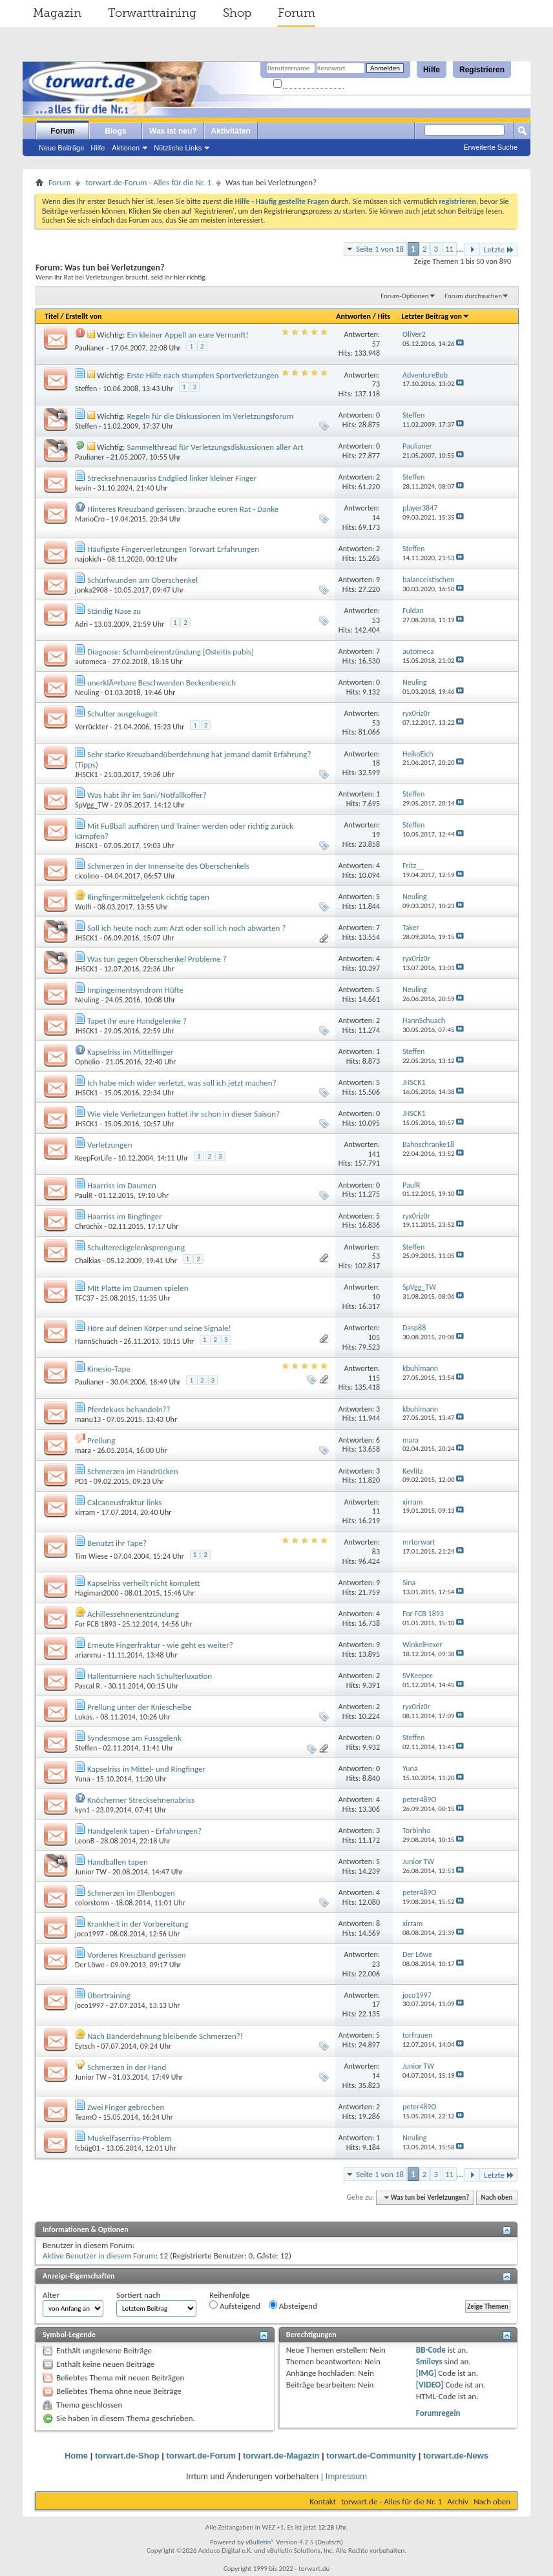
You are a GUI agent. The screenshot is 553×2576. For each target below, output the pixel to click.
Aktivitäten (231, 131)
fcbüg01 (87, 2148)
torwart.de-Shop (127, 2455)
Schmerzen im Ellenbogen (131, 1893)
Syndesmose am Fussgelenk (134, 1738)
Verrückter (91, 726)
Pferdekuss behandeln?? (129, 1409)
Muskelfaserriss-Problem (129, 2138)
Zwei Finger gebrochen (125, 2107)
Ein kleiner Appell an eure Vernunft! (187, 335)
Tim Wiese (91, 1556)
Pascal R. (88, 1685)
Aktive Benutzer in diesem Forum (99, 2255)
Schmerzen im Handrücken (132, 1471)
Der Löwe (90, 1964)
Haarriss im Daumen (121, 1185)
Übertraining (108, 1995)
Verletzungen (109, 1145)
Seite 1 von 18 (380, 249)
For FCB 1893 (95, 1623)
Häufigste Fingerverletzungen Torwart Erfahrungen (173, 549)
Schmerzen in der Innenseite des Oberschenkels (168, 866)
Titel (52, 316)
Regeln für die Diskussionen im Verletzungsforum (210, 416)
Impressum (346, 2476)
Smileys (429, 2361)
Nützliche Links (178, 148)
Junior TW (91, 1871)
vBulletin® (260, 2542)
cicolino (87, 875)
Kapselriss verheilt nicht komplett (143, 1583)
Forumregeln (438, 2413)
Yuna (82, 1778)
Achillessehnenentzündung (133, 1614)
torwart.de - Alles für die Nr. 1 (391, 2501)
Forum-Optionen (404, 296)
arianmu (88, 1654)
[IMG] (426, 2373)
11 (449, 249)
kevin (83, 487)
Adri (81, 624)
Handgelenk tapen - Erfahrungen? (144, 1831)
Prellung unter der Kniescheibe (139, 1707)
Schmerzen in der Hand (126, 2067)
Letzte (499, 249)
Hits (384, 316)
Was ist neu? (173, 131)
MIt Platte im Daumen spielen (138, 1288)
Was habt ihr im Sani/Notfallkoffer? (147, 795)
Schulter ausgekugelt (122, 713)
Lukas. (84, 1716)
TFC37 (84, 1298)
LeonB (84, 1840)
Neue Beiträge (61, 148)
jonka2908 (91, 589)
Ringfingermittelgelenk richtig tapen (148, 897)
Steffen (86, 388)
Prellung (101, 1440)
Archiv (457, 2501)
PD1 (81, 1481)
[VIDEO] (430, 2384)
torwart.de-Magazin (281, 2455)
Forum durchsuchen (473, 296)
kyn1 (82, 1809)
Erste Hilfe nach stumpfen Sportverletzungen (202, 375)
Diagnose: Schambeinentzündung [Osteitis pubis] (170, 651)
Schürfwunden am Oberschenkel (142, 580)
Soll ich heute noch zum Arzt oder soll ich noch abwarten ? (186, 928)
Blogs (115, 131)
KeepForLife (93, 1157)
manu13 (88, 1419)
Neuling (87, 692)
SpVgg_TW (92, 804)
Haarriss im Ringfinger (124, 1216)
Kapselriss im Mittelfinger (130, 1052)
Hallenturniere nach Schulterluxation (149, 1676)
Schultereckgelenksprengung (136, 1247)
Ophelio (87, 1061)
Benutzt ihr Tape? (117, 1543)
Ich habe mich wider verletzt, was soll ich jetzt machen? (181, 1083)
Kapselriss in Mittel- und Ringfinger (146, 1769)
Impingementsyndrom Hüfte (135, 990)
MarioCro (90, 518)
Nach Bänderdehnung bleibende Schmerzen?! (165, 2036)
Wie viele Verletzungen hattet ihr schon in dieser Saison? (183, 1114)
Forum (296, 13)
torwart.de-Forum (201, 2455)
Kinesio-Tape (108, 1369)
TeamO (86, 2117)
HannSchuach (96, 1341)
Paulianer (90, 347)
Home (76, 2455)
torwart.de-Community (371, 2455)
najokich (88, 558)
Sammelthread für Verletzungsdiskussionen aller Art (215, 447)
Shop (237, 13)
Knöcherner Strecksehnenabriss (140, 1800)
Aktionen (126, 148)
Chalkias (88, 1260)
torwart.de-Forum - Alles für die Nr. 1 (148, 182)
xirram (85, 1512)
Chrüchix (89, 1226)
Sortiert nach (138, 2295)
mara (83, 1450)
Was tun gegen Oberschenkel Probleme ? (157, 959)
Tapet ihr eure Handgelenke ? (137, 1021)
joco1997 (89, 1933)
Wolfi (83, 906)
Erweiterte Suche (490, 147)
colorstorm (92, 1902)
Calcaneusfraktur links (124, 1502)
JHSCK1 (86, 774)
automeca (91, 661)
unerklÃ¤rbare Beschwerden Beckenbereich (161, 682)
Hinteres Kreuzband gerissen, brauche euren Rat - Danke (182, 509)
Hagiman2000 (97, 1592)
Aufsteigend (234, 2305)
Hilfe (431, 69)
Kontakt (322, 2501)
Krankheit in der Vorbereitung (137, 1924)
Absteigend (293, 2305)
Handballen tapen (117, 1862)
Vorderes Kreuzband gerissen (136, 1955)
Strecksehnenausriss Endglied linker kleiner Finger (171, 478)
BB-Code (431, 2350)
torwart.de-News (455, 2455)
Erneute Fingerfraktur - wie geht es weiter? (160, 1645)
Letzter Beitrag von (435, 316)
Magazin (57, 13)
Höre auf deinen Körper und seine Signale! (159, 1328)
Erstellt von (83, 316)
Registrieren (482, 69)
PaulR (83, 1195)
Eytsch (85, 2046)
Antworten (353, 316)
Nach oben (496, 2197)
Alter (51, 2295)
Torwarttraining (152, 13)
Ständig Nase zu (114, 611)
